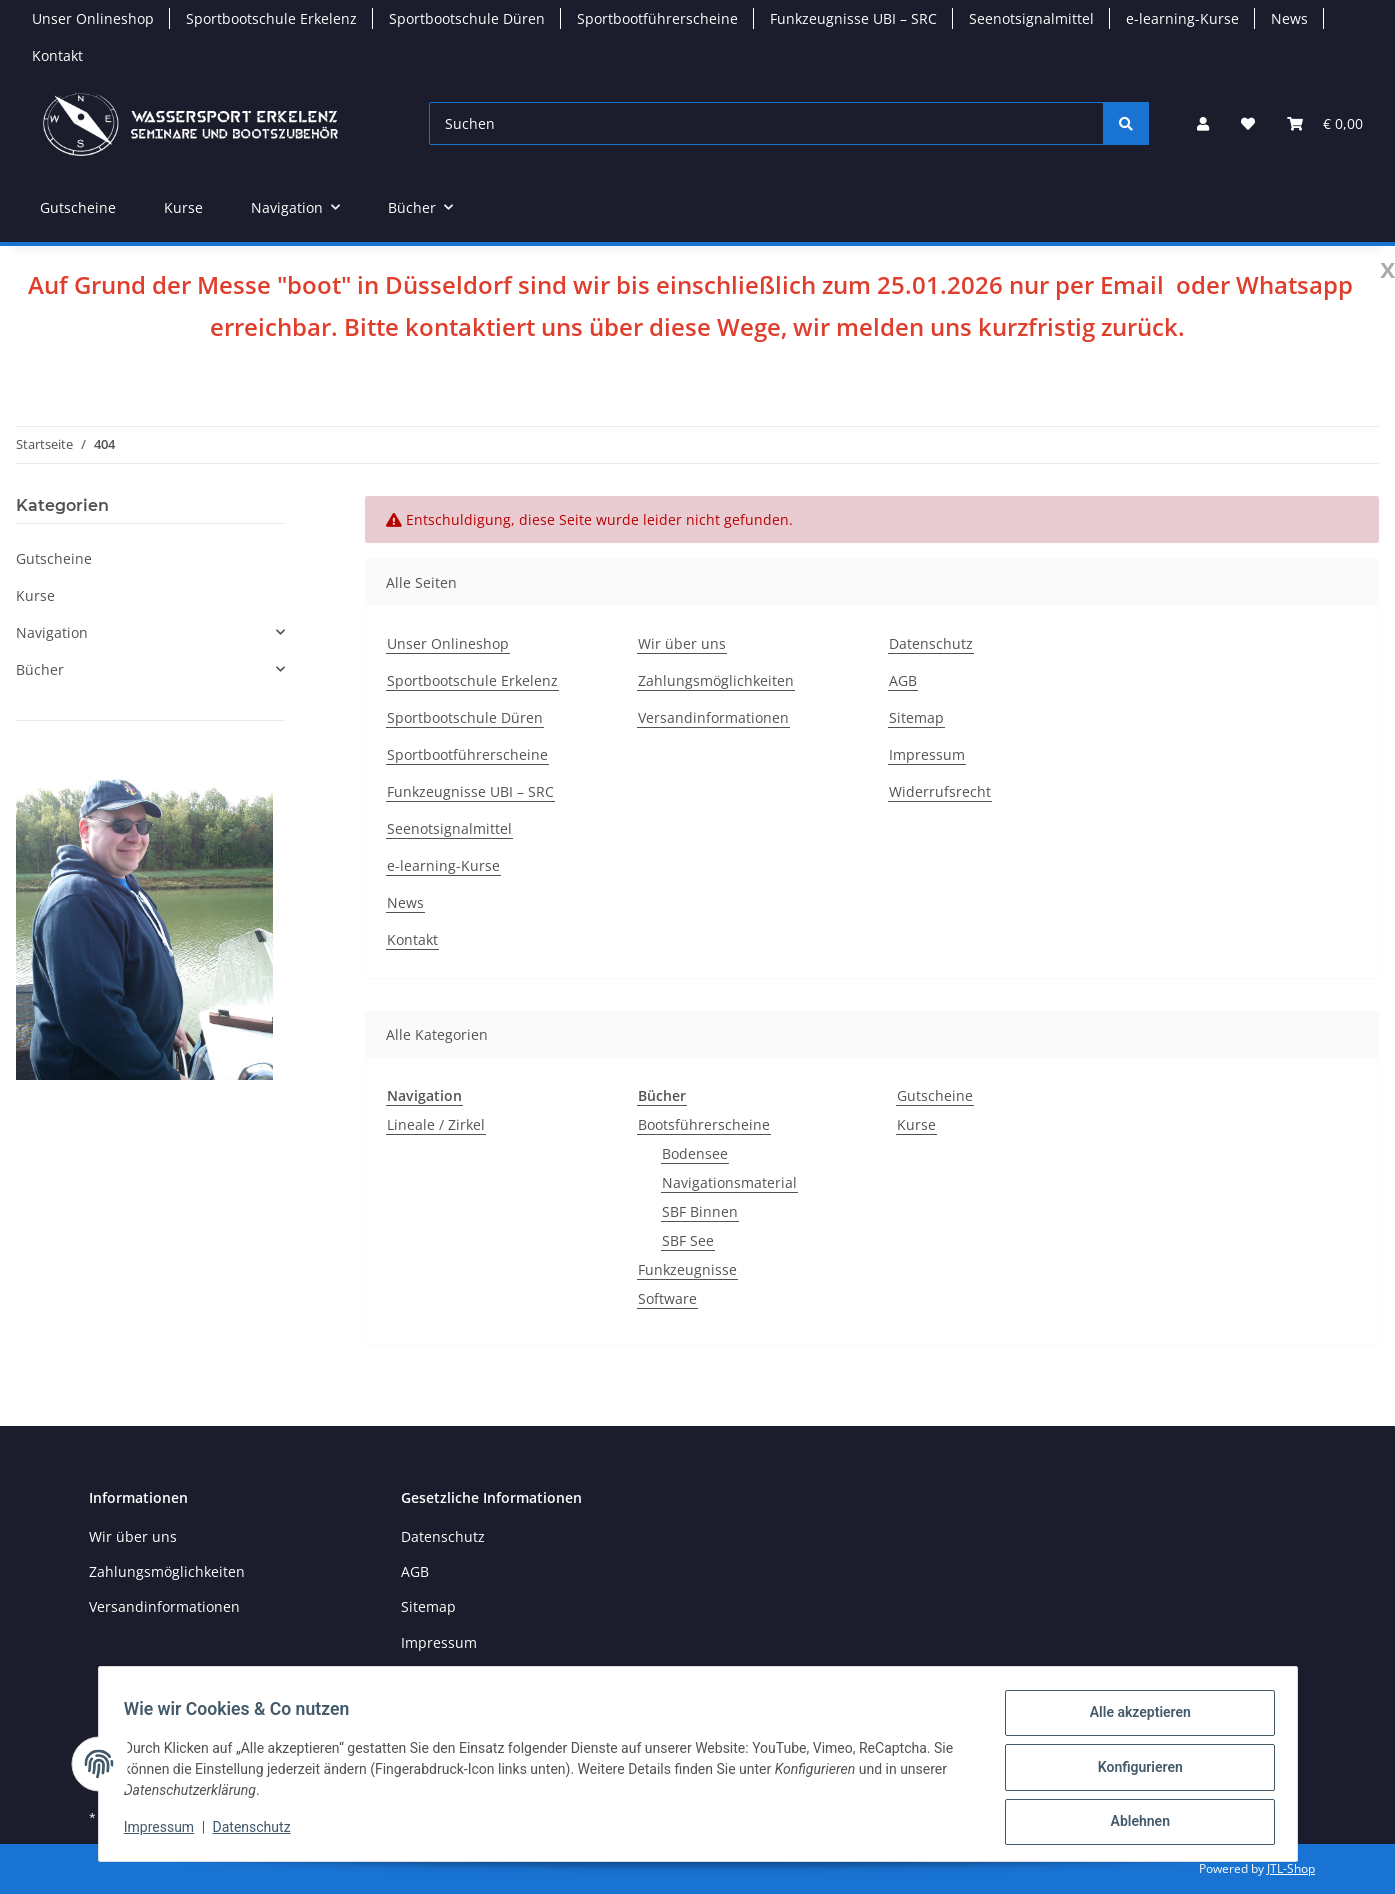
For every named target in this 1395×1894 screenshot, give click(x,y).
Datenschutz (258, 1832)
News (1289, 18)
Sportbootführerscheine (657, 18)
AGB (903, 680)
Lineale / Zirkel (436, 1124)
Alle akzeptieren (1133, 1719)
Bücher (40, 669)
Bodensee (695, 1153)
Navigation (52, 632)
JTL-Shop (1291, 1868)
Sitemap (916, 717)
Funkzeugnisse (687, 1269)
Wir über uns (682, 643)
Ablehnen (1133, 1823)
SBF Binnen (700, 1211)
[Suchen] (766, 123)
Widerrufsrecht (940, 791)
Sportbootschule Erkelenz (271, 18)
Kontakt (57, 55)
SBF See (688, 1240)
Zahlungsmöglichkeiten (716, 680)
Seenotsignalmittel (1031, 18)
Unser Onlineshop (93, 18)
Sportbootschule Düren (467, 18)
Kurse (916, 1124)
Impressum (166, 1832)
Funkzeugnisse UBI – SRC (853, 18)
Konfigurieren (1133, 1771)
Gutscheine (935, 1095)
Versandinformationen (713, 717)
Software (667, 1298)
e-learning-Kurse (1182, 18)
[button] (1203, 123)
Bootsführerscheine (704, 1124)
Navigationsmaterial (729, 1182)
